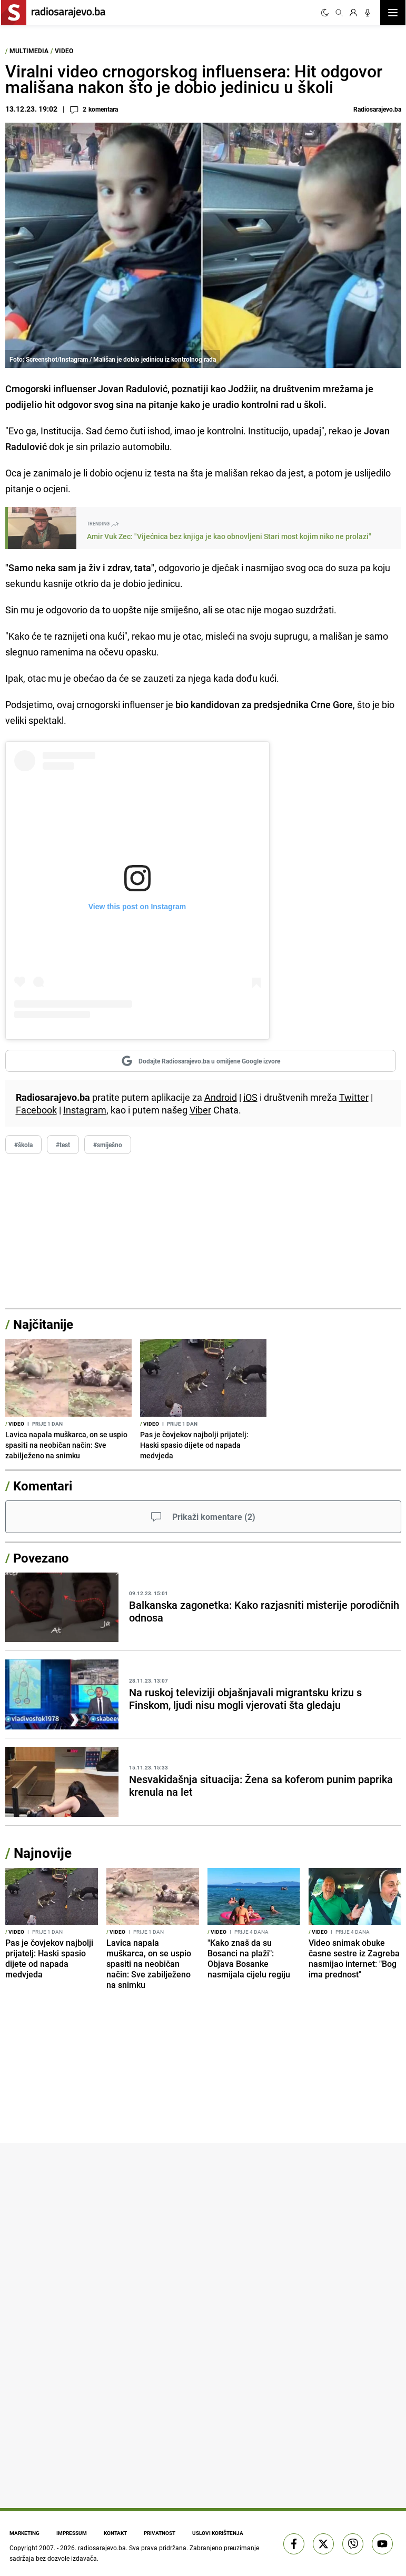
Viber (200, 1109)
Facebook (36, 1109)
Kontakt (115, 2533)
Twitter (354, 1097)
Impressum (71, 2533)
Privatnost (159, 2533)
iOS (250, 1097)
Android (220, 1097)
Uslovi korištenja (217, 2533)
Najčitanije (43, 1324)
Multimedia (28, 50)
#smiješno (107, 1144)
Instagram (84, 1109)
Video (64, 50)
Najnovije (43, 1853)
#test (63, 1144)
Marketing (24, 2533)
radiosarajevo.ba (102, 2547)
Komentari (42, 1485)
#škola (23, 1144)
